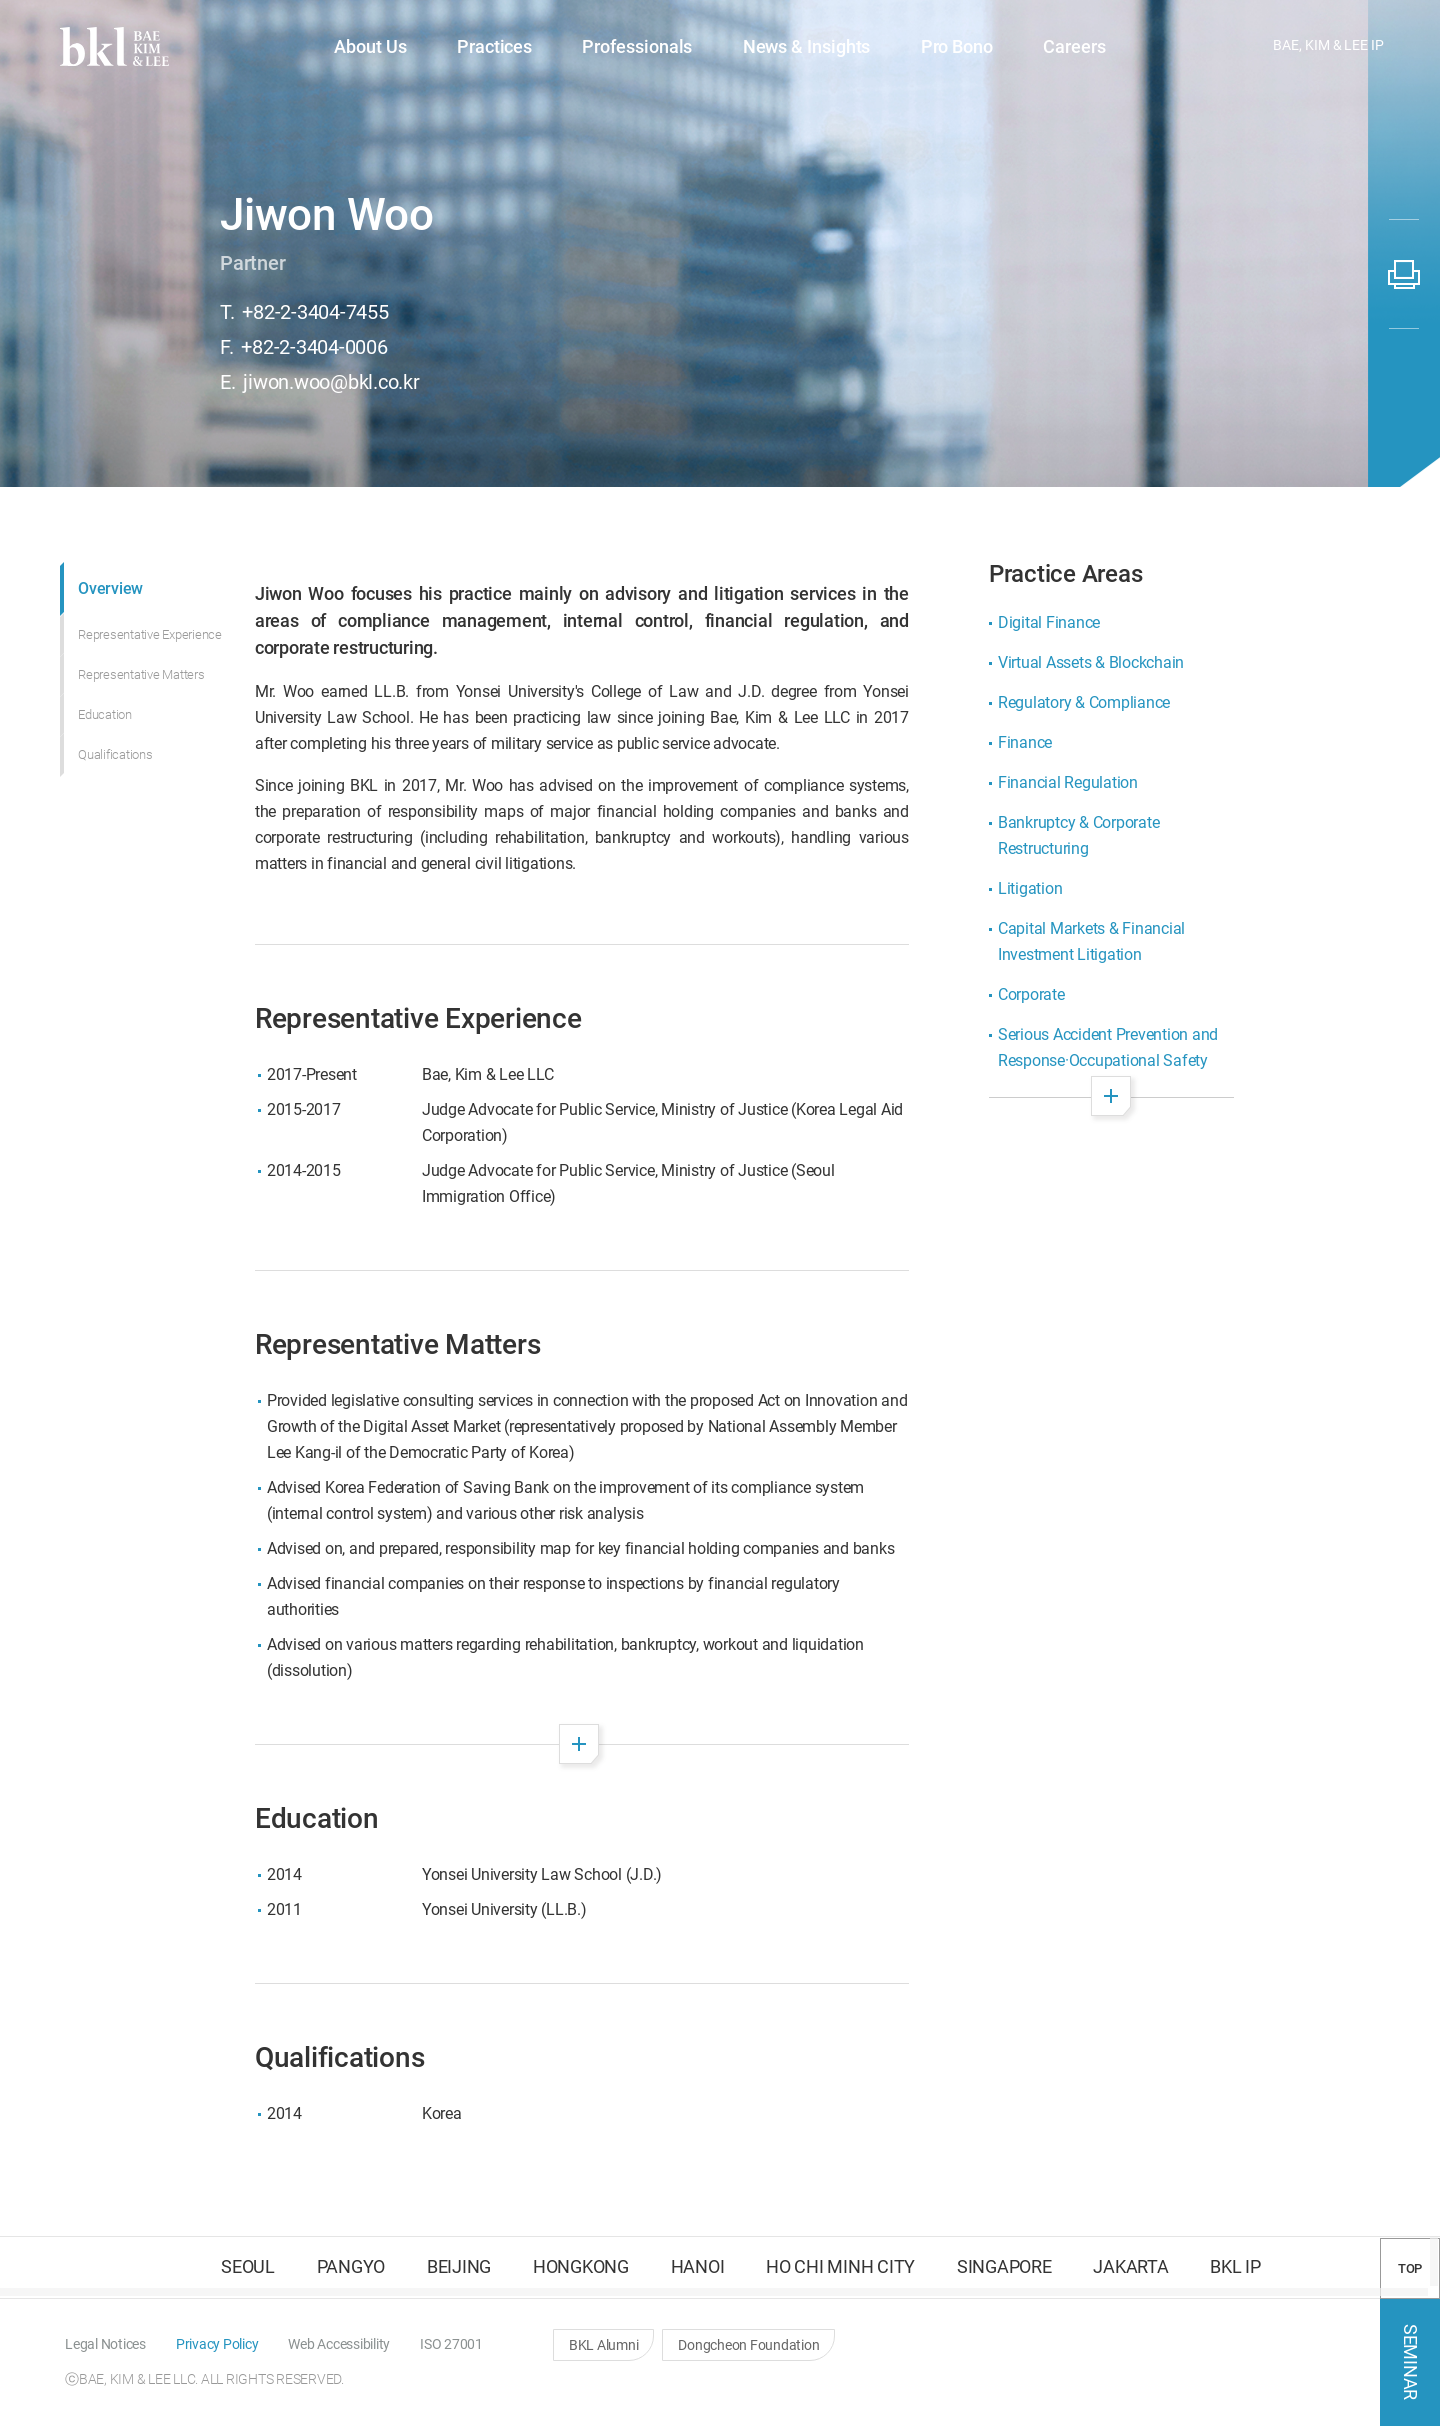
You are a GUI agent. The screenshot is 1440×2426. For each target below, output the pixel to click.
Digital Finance (1049, 622)
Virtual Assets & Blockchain (1091, 662)
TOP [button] (1410, 2268)
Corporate (1031, 994)
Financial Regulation (1068, 782)
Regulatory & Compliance (1084, 702)
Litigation (1030, 888)
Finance (1025, 742)
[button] (1118, 48)
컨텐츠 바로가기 (0, 0)
